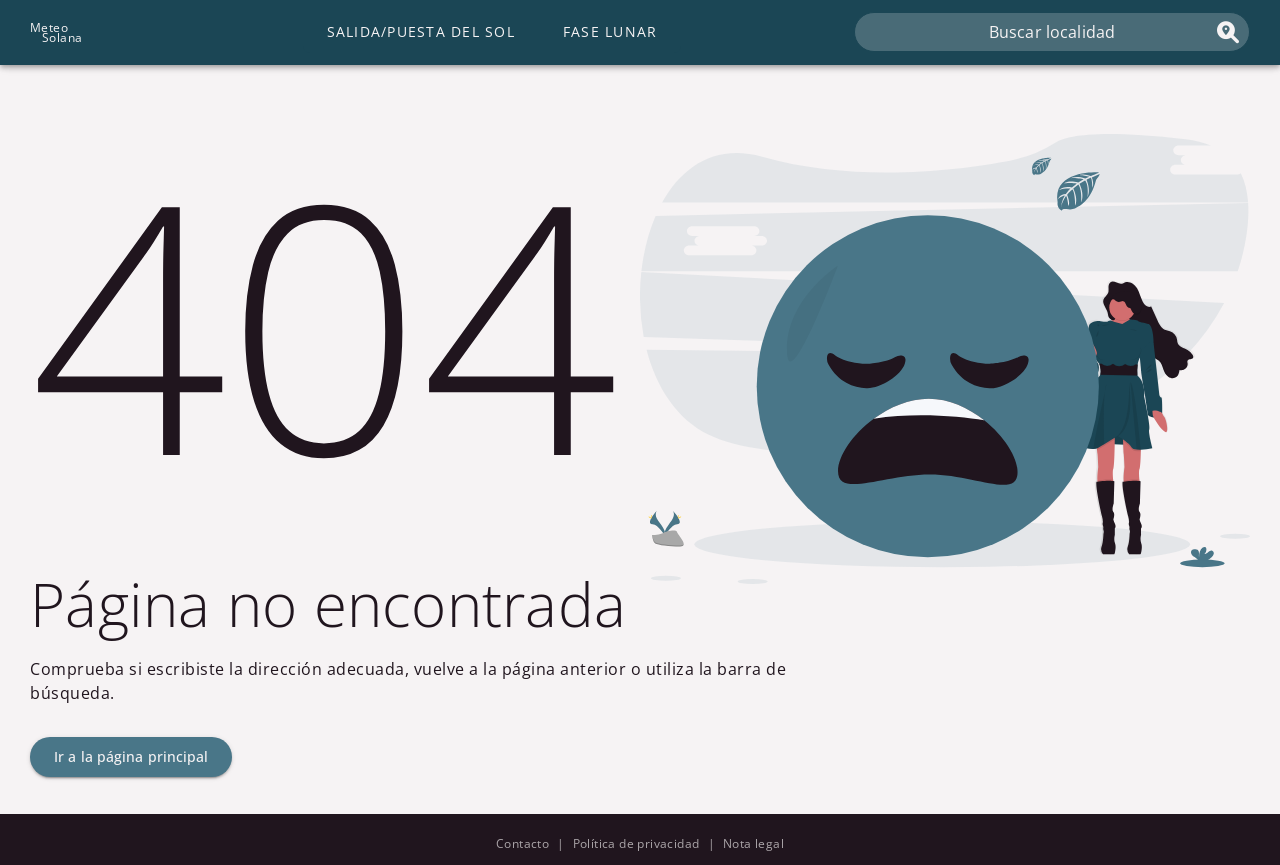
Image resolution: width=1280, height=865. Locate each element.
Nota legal (753, 843)
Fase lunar (610, 31)
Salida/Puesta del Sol (421, 31)
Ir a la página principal (131, 756)
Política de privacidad (636, 843)
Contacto (522, 843)
